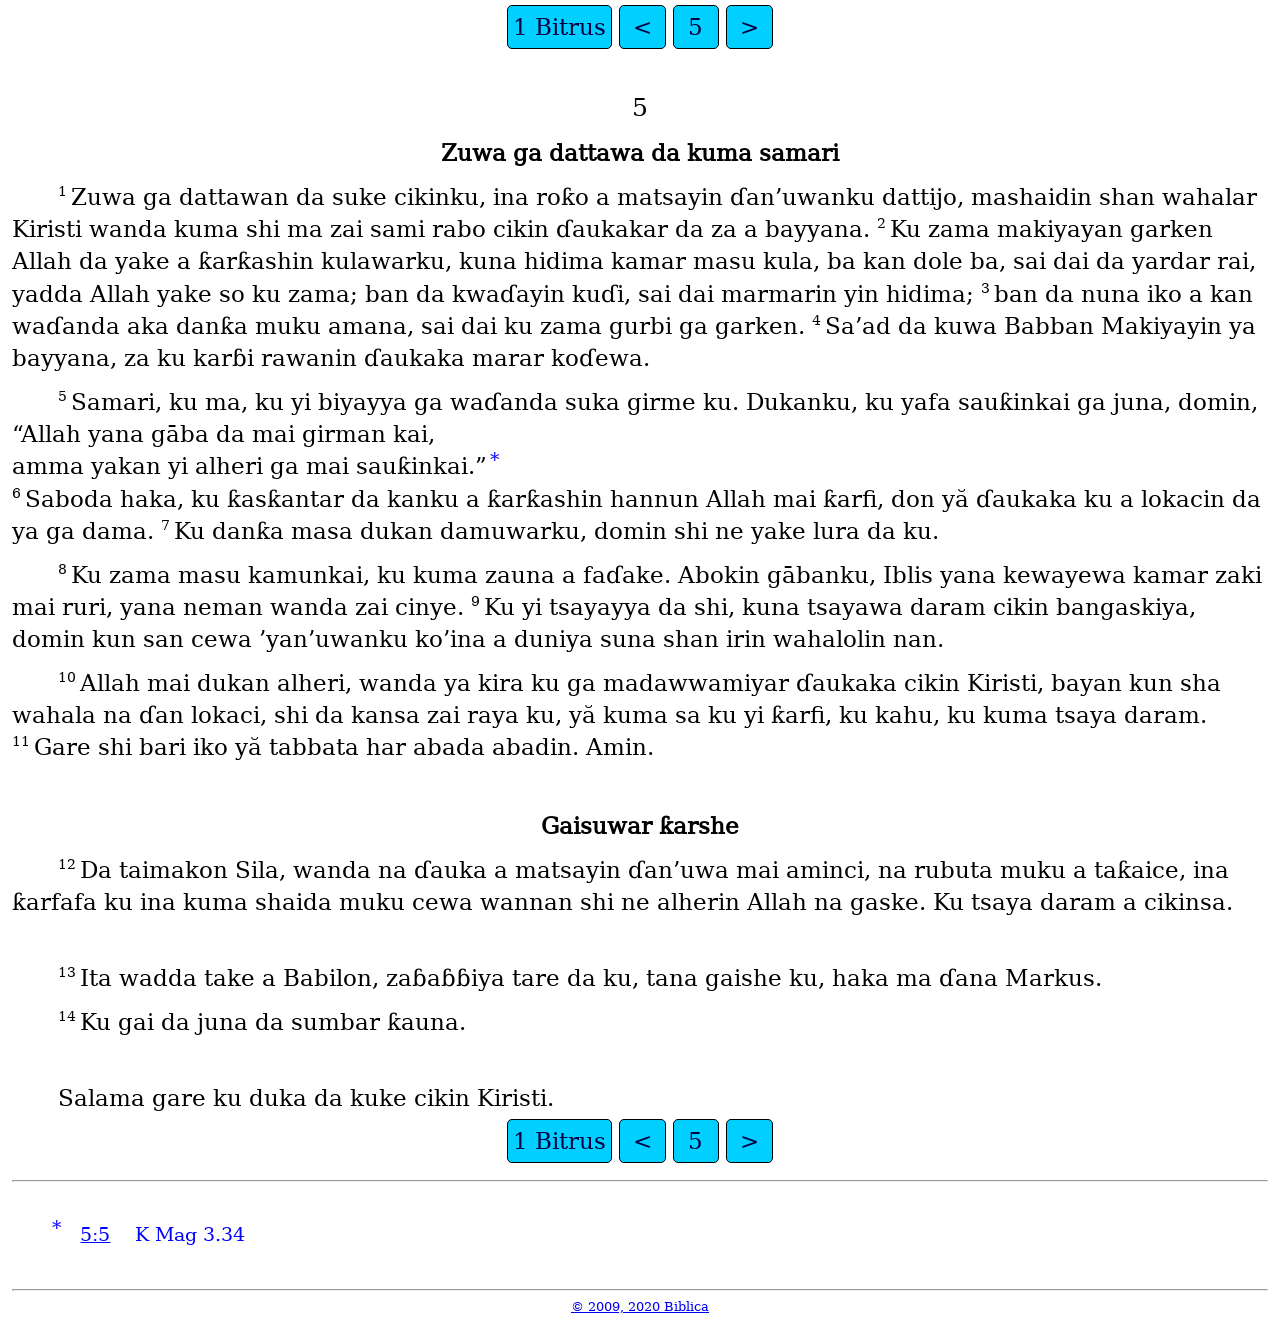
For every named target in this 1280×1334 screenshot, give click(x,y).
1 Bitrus (559, 27)
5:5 (95, 1234)
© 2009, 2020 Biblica (640, 1306)
